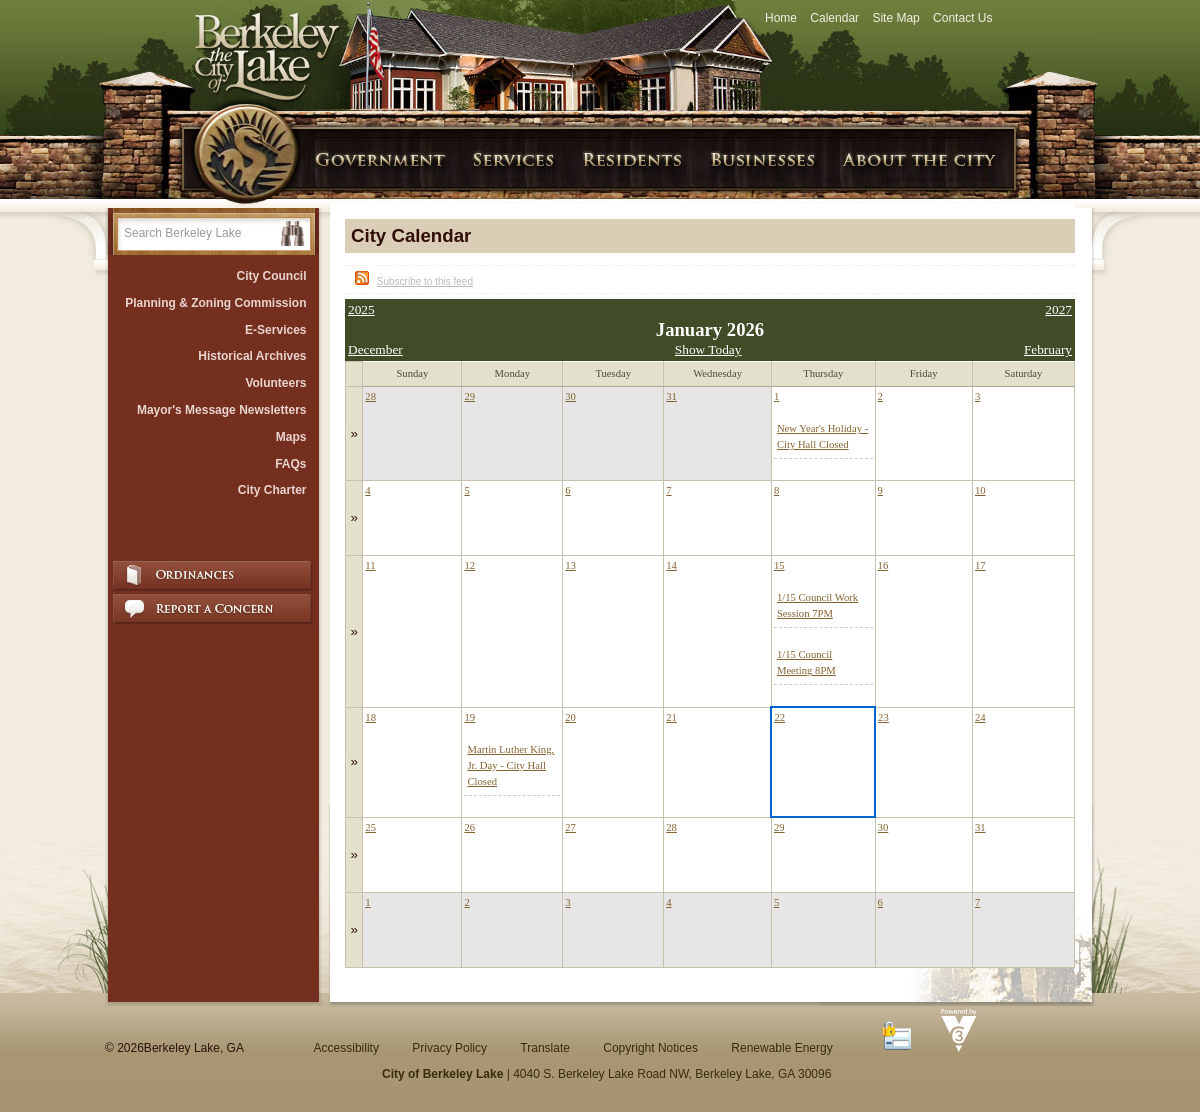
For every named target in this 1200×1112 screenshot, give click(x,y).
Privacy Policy (449, 1048)
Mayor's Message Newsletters (222, 410)
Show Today (708, 349)
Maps (291, 437)
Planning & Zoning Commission (215, 303)
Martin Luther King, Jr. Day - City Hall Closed (510, 765)
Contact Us (962, 18)
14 (671, 565)
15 (779, 565)
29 (469, 396)
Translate (545, 1048)
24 (980, 717)
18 (370, 717)
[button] (292, 233)
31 (671, 396)
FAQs (290, 464)
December (375, 349)
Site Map (895, 18)
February (1048, 349)
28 (370, 396)
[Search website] (199, 233)
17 (980, 565)
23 (883, 717)
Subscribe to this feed (425, 281)
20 (570, 717)
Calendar (834, 18)
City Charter (272, 490)
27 (570, 827)
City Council (271, 276)
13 (570, 565)
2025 (361, 309)
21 (671, 717)
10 (980, 490)
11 (370, 565)
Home (781, 18)
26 (469, 827)
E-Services (275, 330)
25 (370, 827)
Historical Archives (252, 356)
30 (570, 396)
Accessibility (346, 1048)
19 (469, 717)
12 (469, 565)
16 (883, 565)
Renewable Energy (781, 1048)
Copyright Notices (650, 1048)
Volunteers (275, 383)
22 (779, 717)
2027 (1058, 309)
